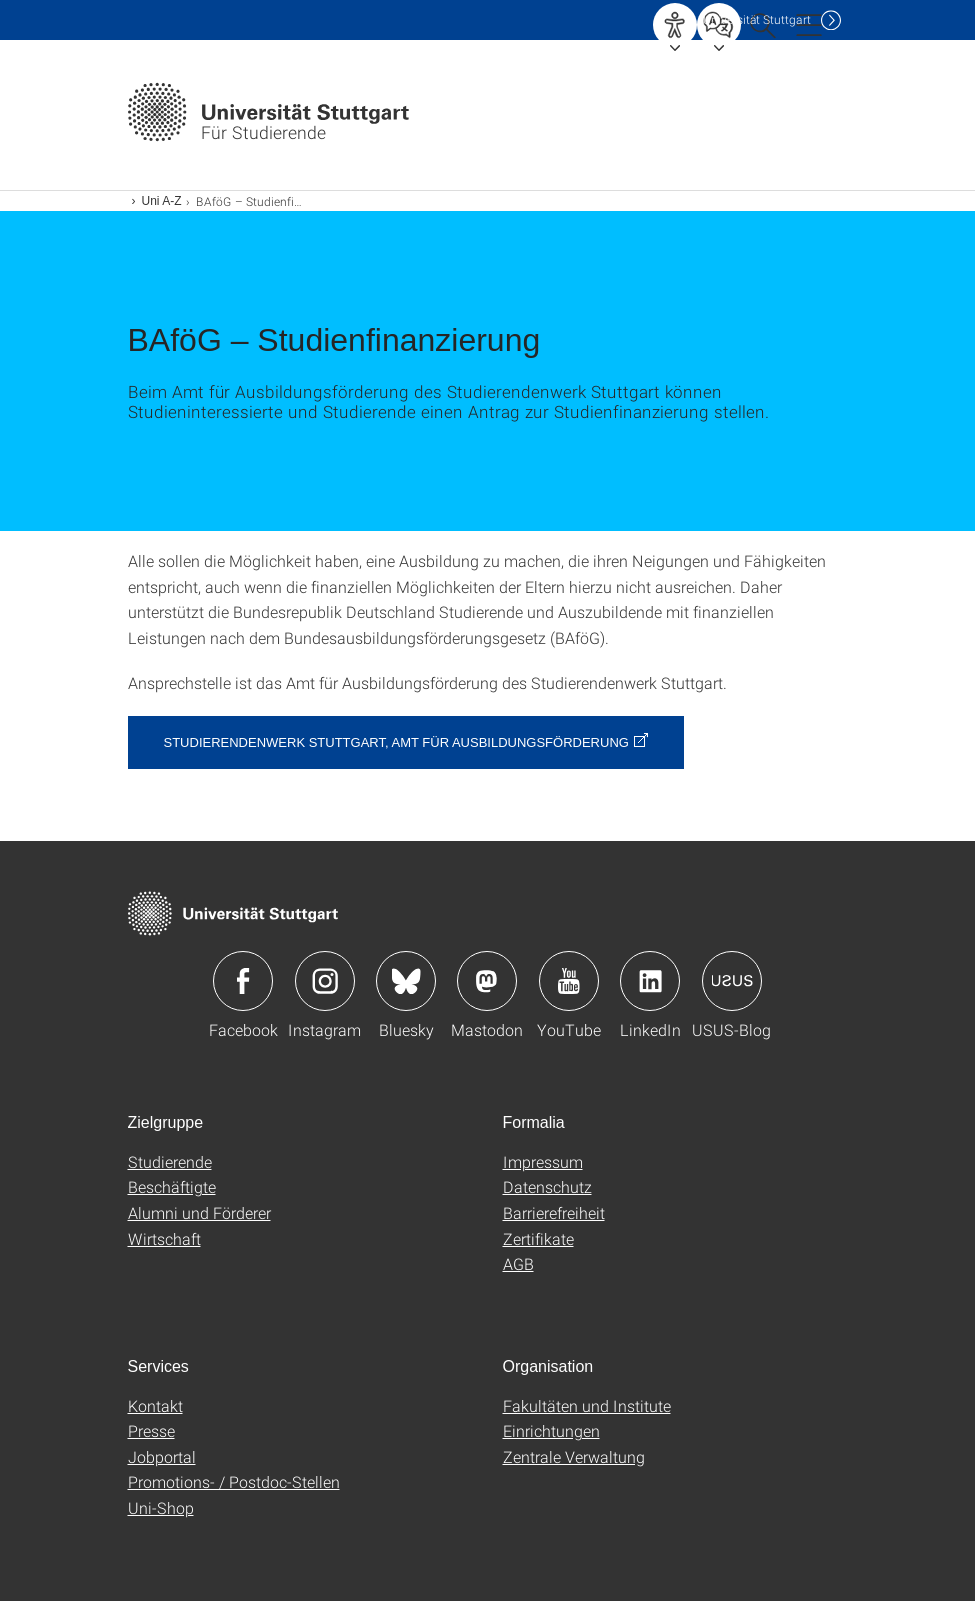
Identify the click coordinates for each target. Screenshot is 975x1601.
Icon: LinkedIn (650, 981)
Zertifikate (538, 1238)
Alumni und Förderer (199, 1212)
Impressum (543, 1161)
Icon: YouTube (569, 981)
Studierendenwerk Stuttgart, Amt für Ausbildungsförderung (396, 742)
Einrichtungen (551, 1430)
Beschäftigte (172, 1186)
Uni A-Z (162, 201)
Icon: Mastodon (487, 981)
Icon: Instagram (325, 981)
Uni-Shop (161, 1507)
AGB (518, 1263)
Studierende (170, 1161)
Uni (757, 19)
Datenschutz (547, 1186)
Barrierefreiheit (554, 1212)
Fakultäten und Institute (587, 1405)
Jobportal (162, 1456)
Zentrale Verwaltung (574, 1456)
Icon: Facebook (243, 981)
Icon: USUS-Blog (732, 981)
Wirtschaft (164, 1238)
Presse (151, 1430)
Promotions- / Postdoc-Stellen (234, 1481)
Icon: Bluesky (406, 981)
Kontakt (155, 1405)
